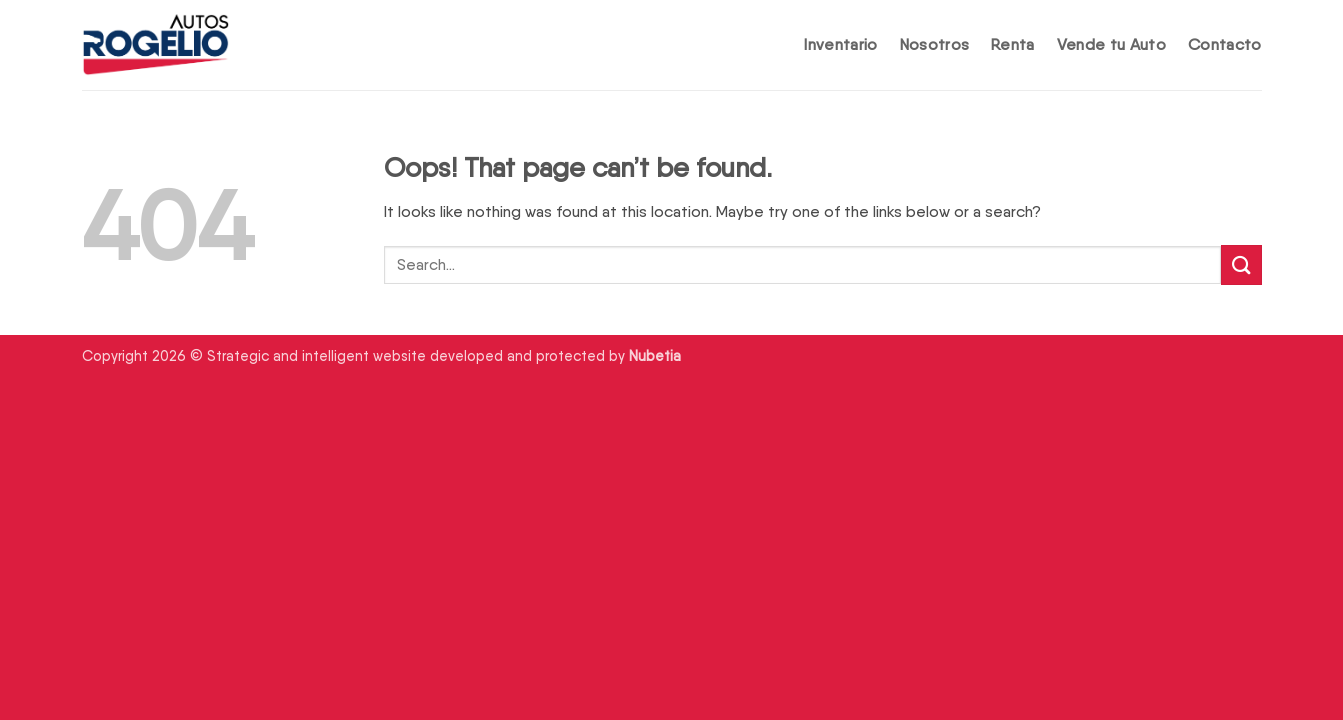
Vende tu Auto (1111, 44)
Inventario (840, 44)
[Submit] (1241, 264)
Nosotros (935, 44)
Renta (1013, 44)
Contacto (1225, 44)
